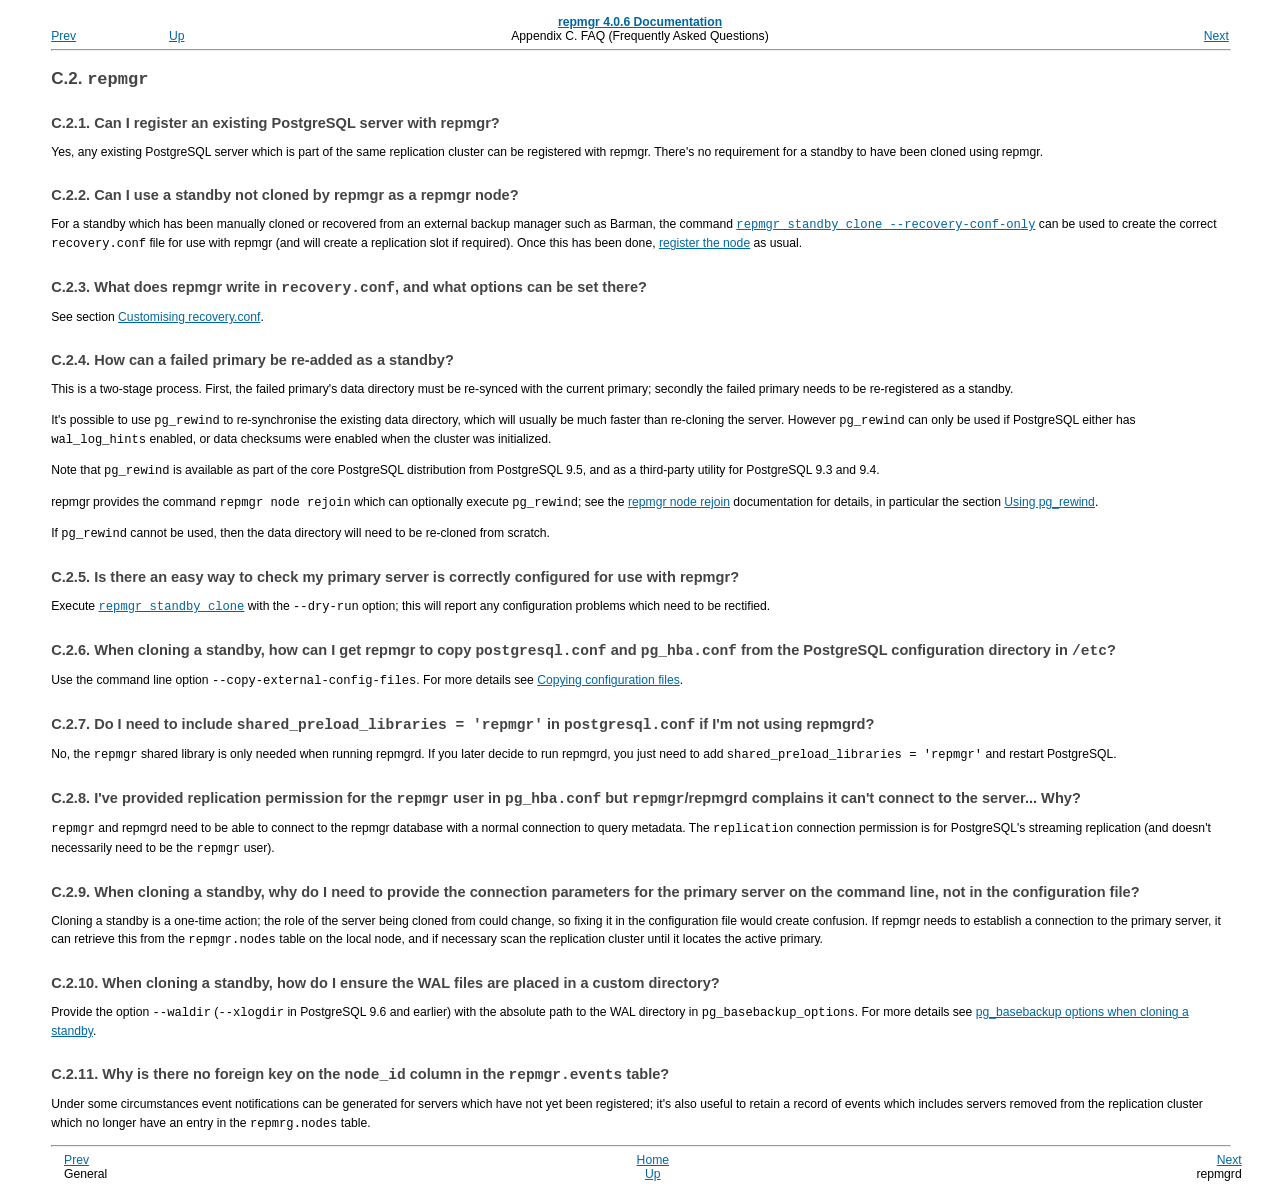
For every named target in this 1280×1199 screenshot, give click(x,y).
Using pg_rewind (1049, 503)
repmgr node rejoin (679, 503)
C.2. (99, 81)
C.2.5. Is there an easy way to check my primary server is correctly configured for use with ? (395, 576)
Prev (63, 36)
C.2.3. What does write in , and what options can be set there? (349, 291)
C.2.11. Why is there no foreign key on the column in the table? (360, 1078)
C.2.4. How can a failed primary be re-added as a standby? (252, 364)
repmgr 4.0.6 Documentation (640, 22)
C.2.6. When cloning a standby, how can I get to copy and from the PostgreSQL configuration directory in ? (583, 651)
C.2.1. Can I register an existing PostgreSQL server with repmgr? (275, 126)
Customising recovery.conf (189, 321)
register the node (704, 245)
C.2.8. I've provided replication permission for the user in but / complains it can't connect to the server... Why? (566, 803)
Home (653, 1163)
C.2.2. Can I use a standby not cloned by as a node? (284, 198)
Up (177, 36)
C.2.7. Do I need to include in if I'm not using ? (462, 727)
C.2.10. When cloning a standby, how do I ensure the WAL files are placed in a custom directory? (385, 985)
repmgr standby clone (172, 604)
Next (1216, 36)
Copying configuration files (608, 681)
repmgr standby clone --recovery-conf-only (885, 226)
